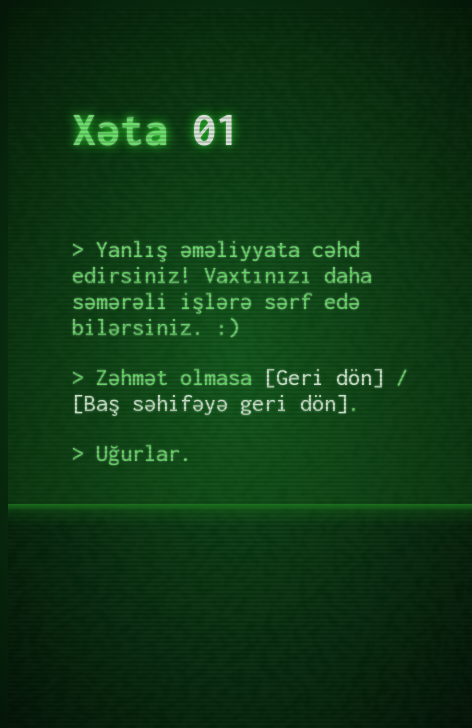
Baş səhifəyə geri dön (210, 403)
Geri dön (324, 377)
